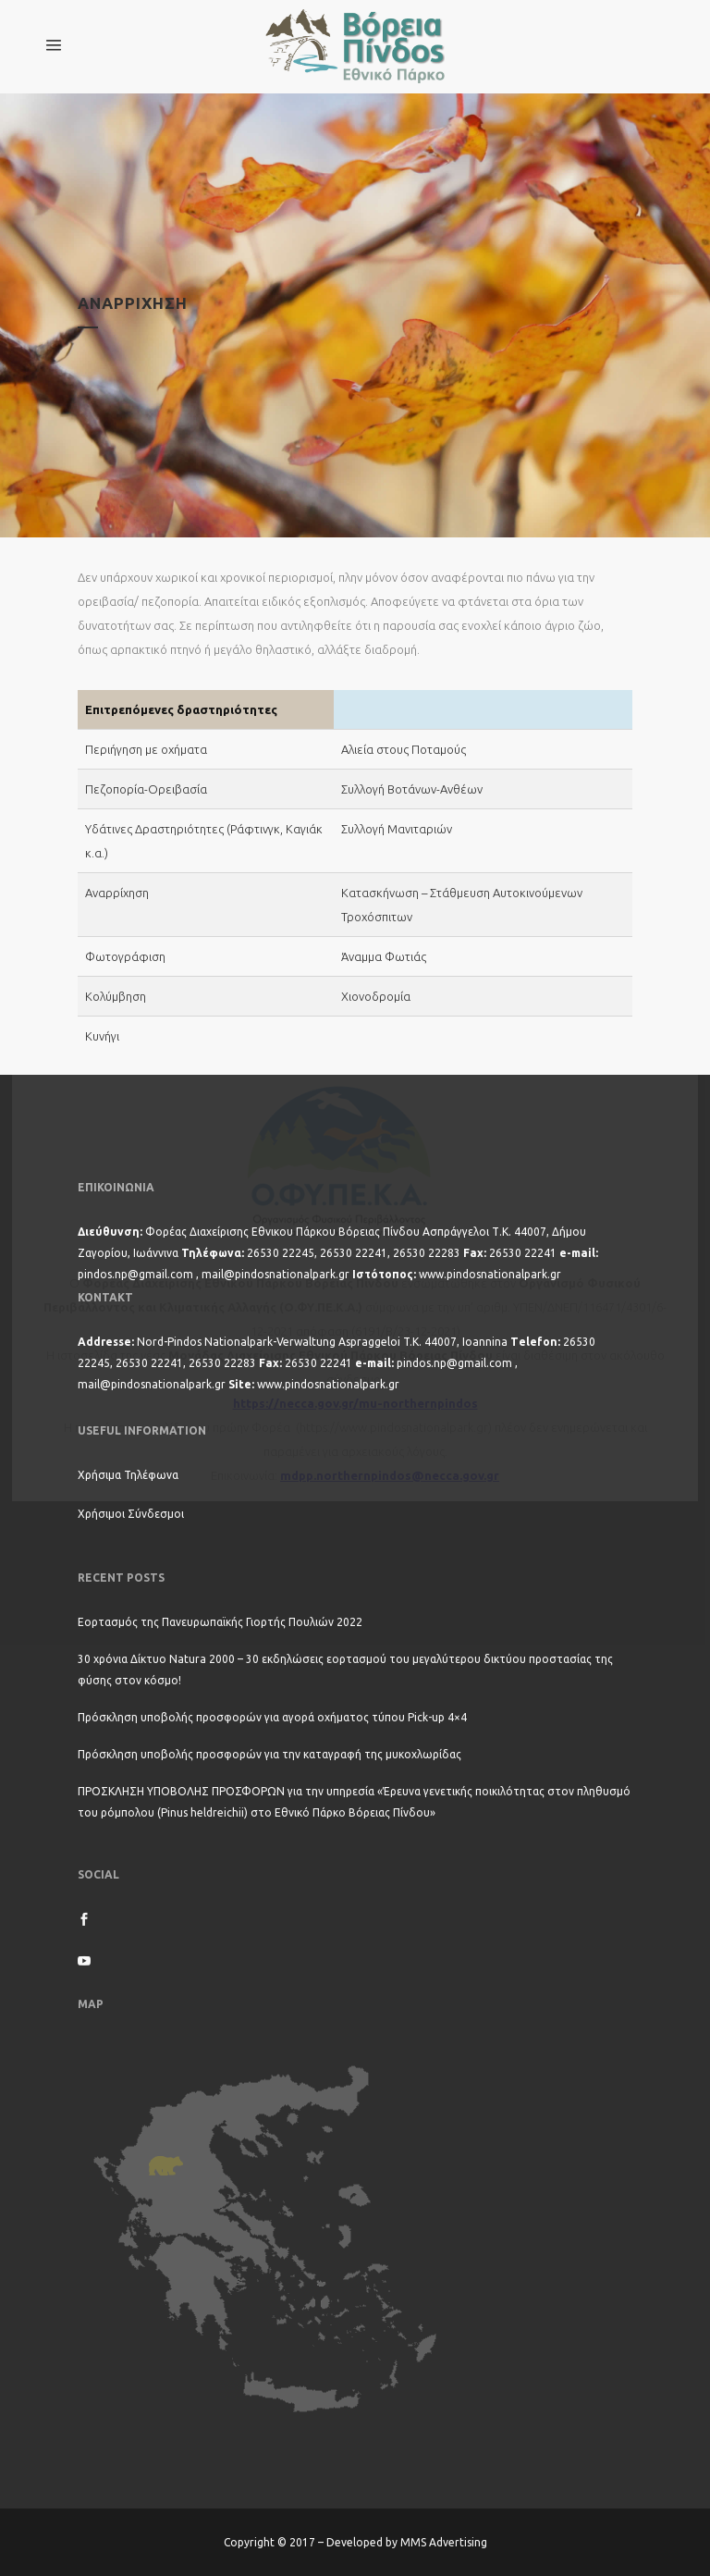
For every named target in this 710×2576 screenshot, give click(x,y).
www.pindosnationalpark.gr (490, 1274)
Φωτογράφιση (125, 956)
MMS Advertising (443, 2542)
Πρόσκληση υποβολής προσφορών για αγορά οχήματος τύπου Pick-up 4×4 (272, 1717)
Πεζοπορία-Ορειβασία (146, 789)
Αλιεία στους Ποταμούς (403, 749)
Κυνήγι (102, 1035)
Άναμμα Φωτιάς (383, 956)
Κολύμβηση (115, 996)
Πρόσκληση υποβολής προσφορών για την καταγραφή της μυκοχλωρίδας (269, 1754)
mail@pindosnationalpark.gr (275, 1274)
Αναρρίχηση (117, 892)
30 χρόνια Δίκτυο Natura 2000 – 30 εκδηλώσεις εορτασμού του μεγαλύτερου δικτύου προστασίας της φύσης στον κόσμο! (345, 1669)
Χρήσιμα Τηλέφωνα (128, 1475)
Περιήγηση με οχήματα (146, 749)
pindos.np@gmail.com (135, 1274)
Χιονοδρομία (375, 996)
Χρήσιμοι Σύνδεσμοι (131, 1514)
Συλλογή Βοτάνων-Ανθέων (412, 789)
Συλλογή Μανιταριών (396, 828)
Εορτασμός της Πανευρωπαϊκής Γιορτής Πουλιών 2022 (220, 1622)
